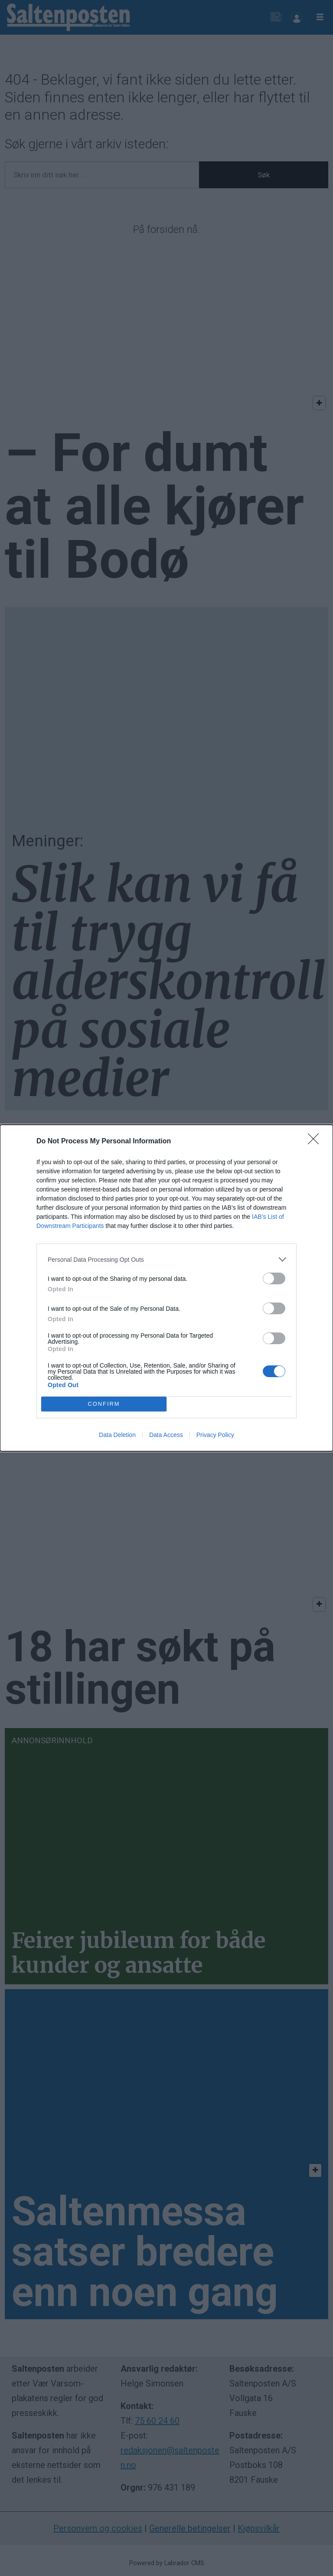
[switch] (274, 1278)
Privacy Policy (215, 1434)
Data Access (166, 1434)
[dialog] (166, 1288)
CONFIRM (104, 1404)
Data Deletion (117, 1434)
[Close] (316, 1141)
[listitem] (166, 1259)
